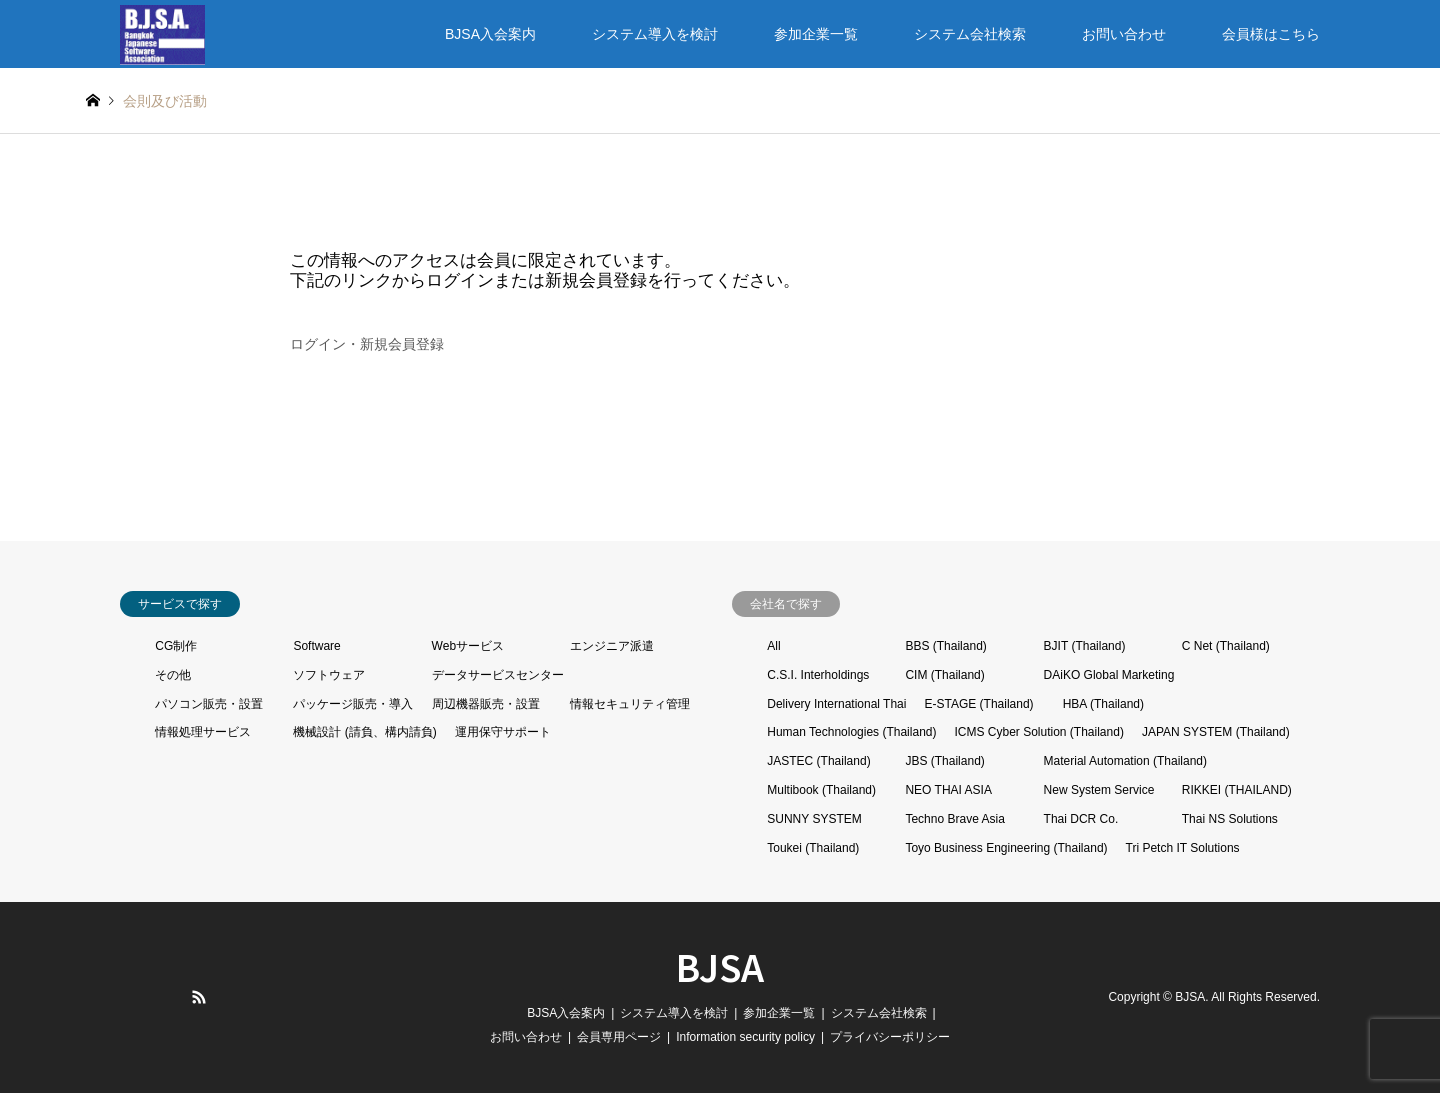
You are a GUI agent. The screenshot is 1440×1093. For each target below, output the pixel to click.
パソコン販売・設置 (209, 704)
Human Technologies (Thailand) (851, 732)
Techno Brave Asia (954, 819)
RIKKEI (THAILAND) (1237, 790)
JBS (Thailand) (944, 761)
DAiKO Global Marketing (1109, 675)
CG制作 (176, 646)
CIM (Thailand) (944, 675)
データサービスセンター (498, 675)
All (773, 646)
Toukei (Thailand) (813, 848)
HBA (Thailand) (1103, 704)
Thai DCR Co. (1081, 819)
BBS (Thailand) (945, 646)
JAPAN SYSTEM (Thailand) (1216, 732)
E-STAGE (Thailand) (978, 704)
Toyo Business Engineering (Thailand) (1006, 848)
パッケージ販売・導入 (353, 704)
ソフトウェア (329, 675)
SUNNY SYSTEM (814, 819)
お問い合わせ (1124, 34)
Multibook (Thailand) (821, 790)
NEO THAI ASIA (948, 790)
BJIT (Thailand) (1085, 646)
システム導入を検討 (655, 34)
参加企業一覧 (816, 34)
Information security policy (745, 1037)
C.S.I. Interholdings (818, 675)
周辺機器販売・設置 (486, 704)
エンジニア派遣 (612, 646)
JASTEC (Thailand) (818, 761)
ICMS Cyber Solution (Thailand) (1038, 732)
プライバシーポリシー (890, 1037)
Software (316, 646)
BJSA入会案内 (490, 34)
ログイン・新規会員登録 (367, 344)
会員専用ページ (619, 1037)
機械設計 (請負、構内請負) (364, 732)
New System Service (1099, 790)
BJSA (720, 966)
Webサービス (468, 646)
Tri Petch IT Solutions (1183, 848)
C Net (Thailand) (1226, 646)
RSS (199, 997)
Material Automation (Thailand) (1125, 761)
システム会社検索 (970, 34)
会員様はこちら (1271, 34)
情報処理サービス (203, 732)
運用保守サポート (503, 732)
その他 (173, 675)
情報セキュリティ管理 (630, 704)
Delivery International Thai (836, 704)
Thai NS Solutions (1230, 819)
